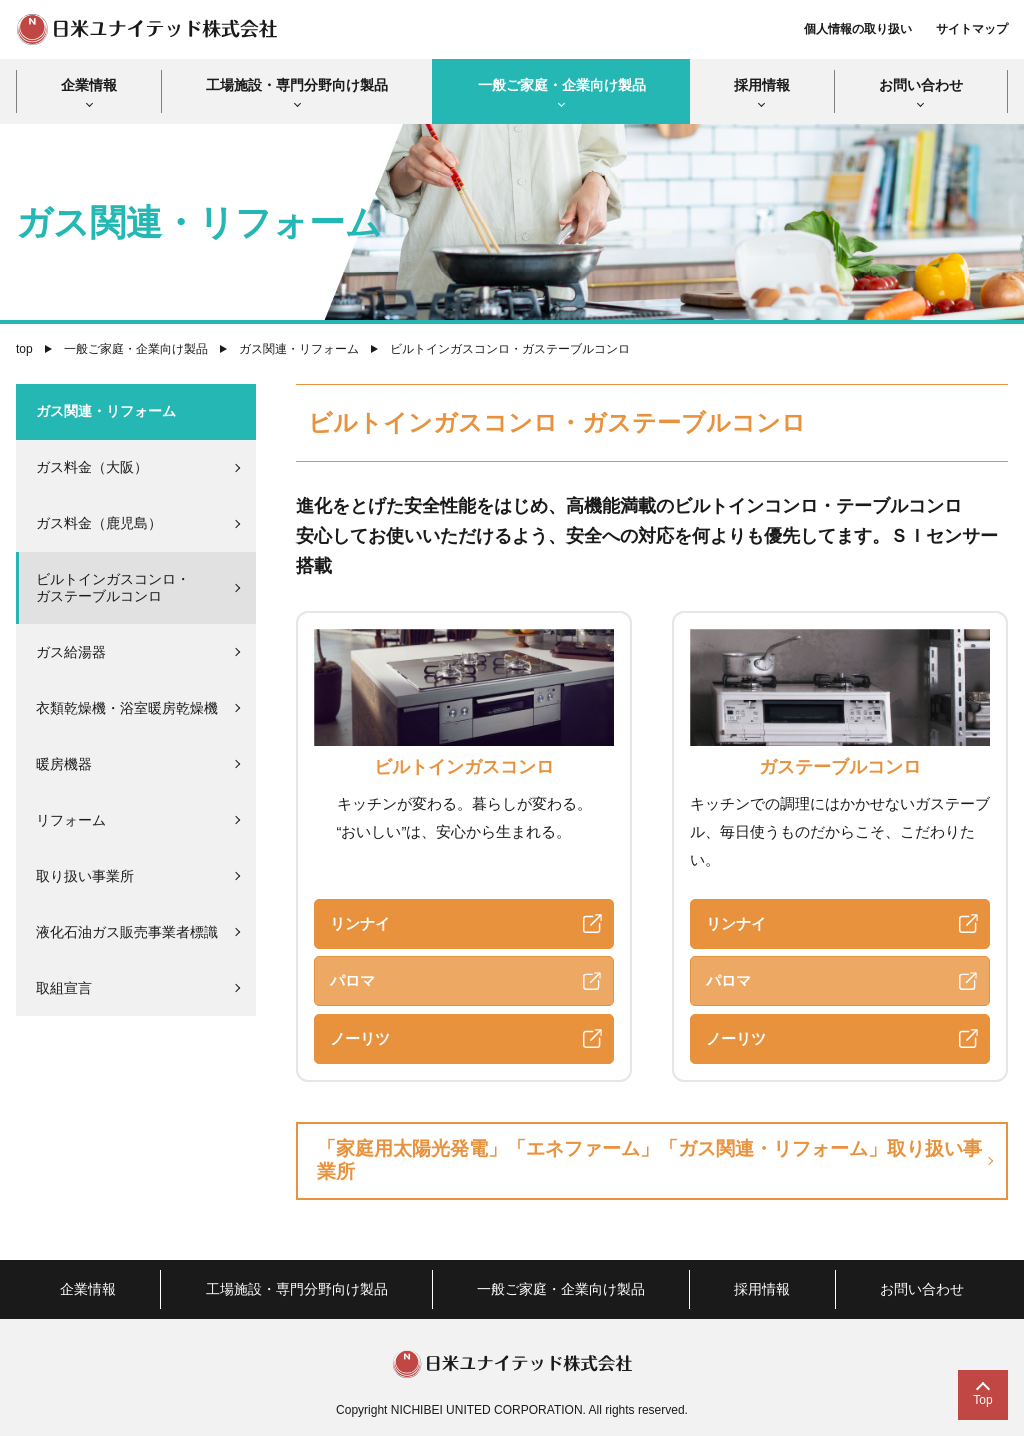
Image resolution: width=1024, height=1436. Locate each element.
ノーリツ (360, 1038)
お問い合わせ (921, 85)
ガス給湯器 (71, 652)
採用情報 (762, 85)
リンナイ (360, 923)
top (24, 349)
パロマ (352, 980)
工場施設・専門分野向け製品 (297, 85)
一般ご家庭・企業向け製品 (562, 85)
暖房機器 (64, 764)
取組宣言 (64, 988)
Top (982, 1400)
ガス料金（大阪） (92, 467)
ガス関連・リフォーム (299, 349)
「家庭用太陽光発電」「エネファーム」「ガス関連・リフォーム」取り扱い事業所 (649, 1160)
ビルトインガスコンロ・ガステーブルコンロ (113, 587)
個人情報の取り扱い (858, 29)
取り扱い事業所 (85, 876)
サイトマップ (972, 29)
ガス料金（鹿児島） (99, 523)
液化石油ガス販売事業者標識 (127, 932)
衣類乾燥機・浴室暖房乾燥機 (127, 708)
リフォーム (71, 820)
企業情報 (89, 85)
